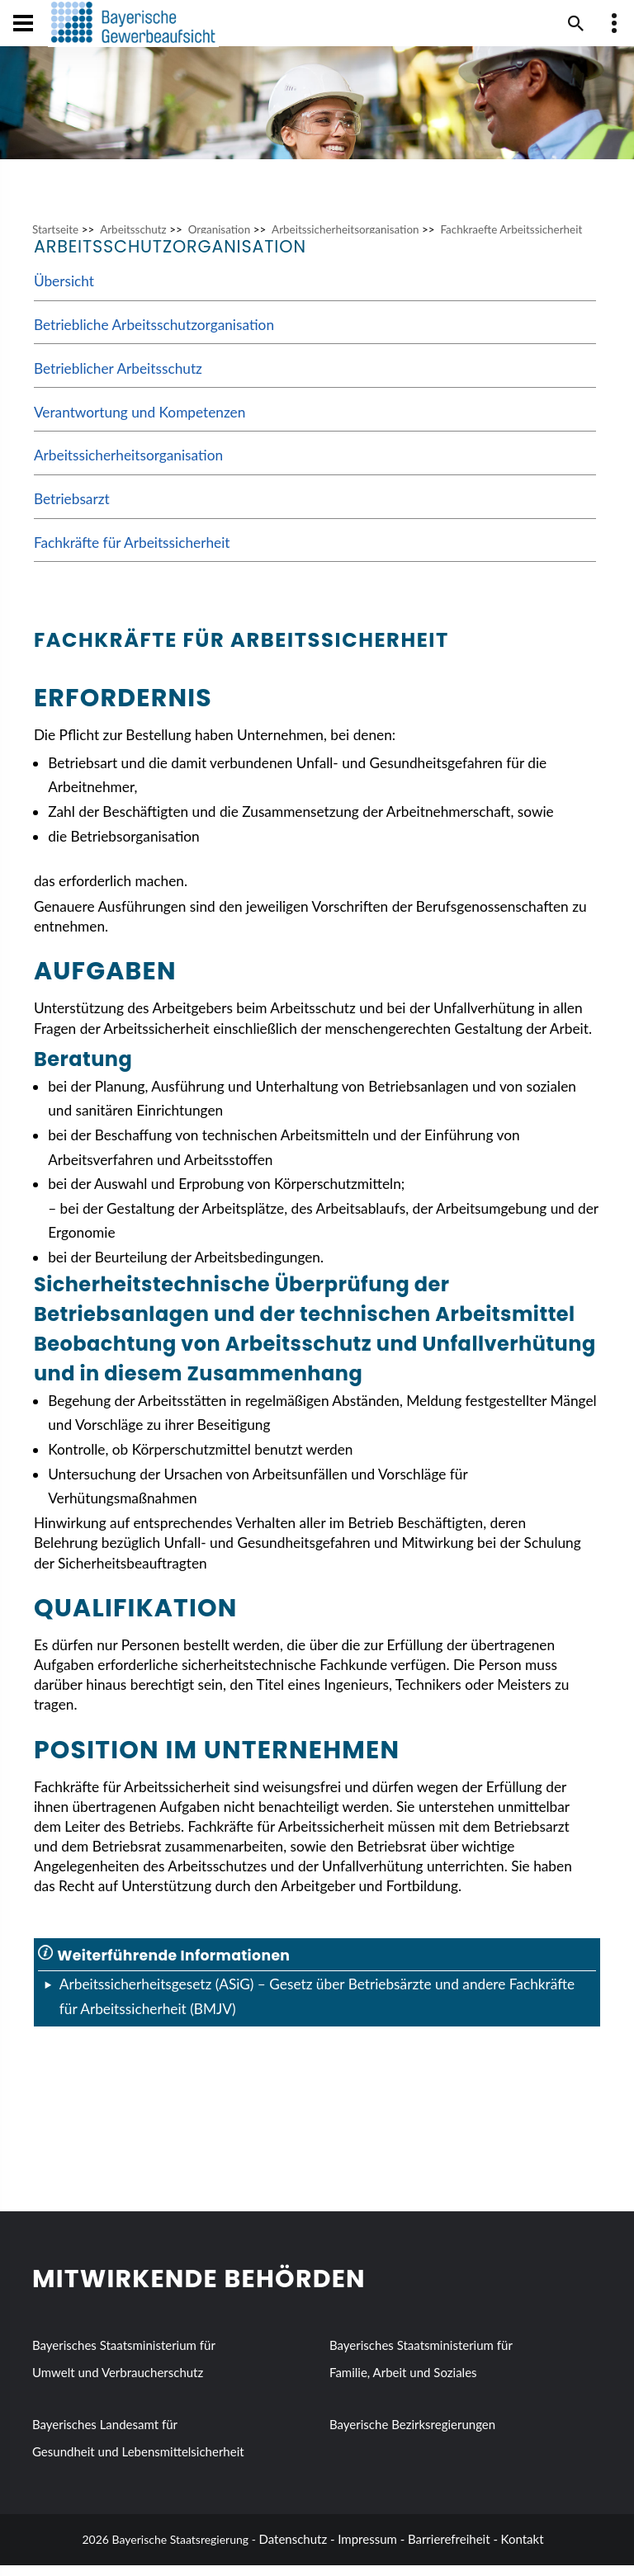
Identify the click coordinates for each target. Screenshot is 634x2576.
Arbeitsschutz (133, 240)
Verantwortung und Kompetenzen (139, 423)
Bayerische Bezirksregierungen (412, 2435)
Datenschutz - (297, 2549)
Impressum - (371, 2549)
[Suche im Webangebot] (576, 23)
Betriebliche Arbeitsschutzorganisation (154, 335)
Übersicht (64, 291)
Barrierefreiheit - (453, 2549)
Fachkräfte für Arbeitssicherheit (132, 553)
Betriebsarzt (72, 509)
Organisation (219, 240)
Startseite (55, 240)
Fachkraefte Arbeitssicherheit (511, 240)
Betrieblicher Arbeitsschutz (118, 379)
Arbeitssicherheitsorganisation (345, 240)
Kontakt (522, 2549)
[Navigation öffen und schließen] (23, 23)
